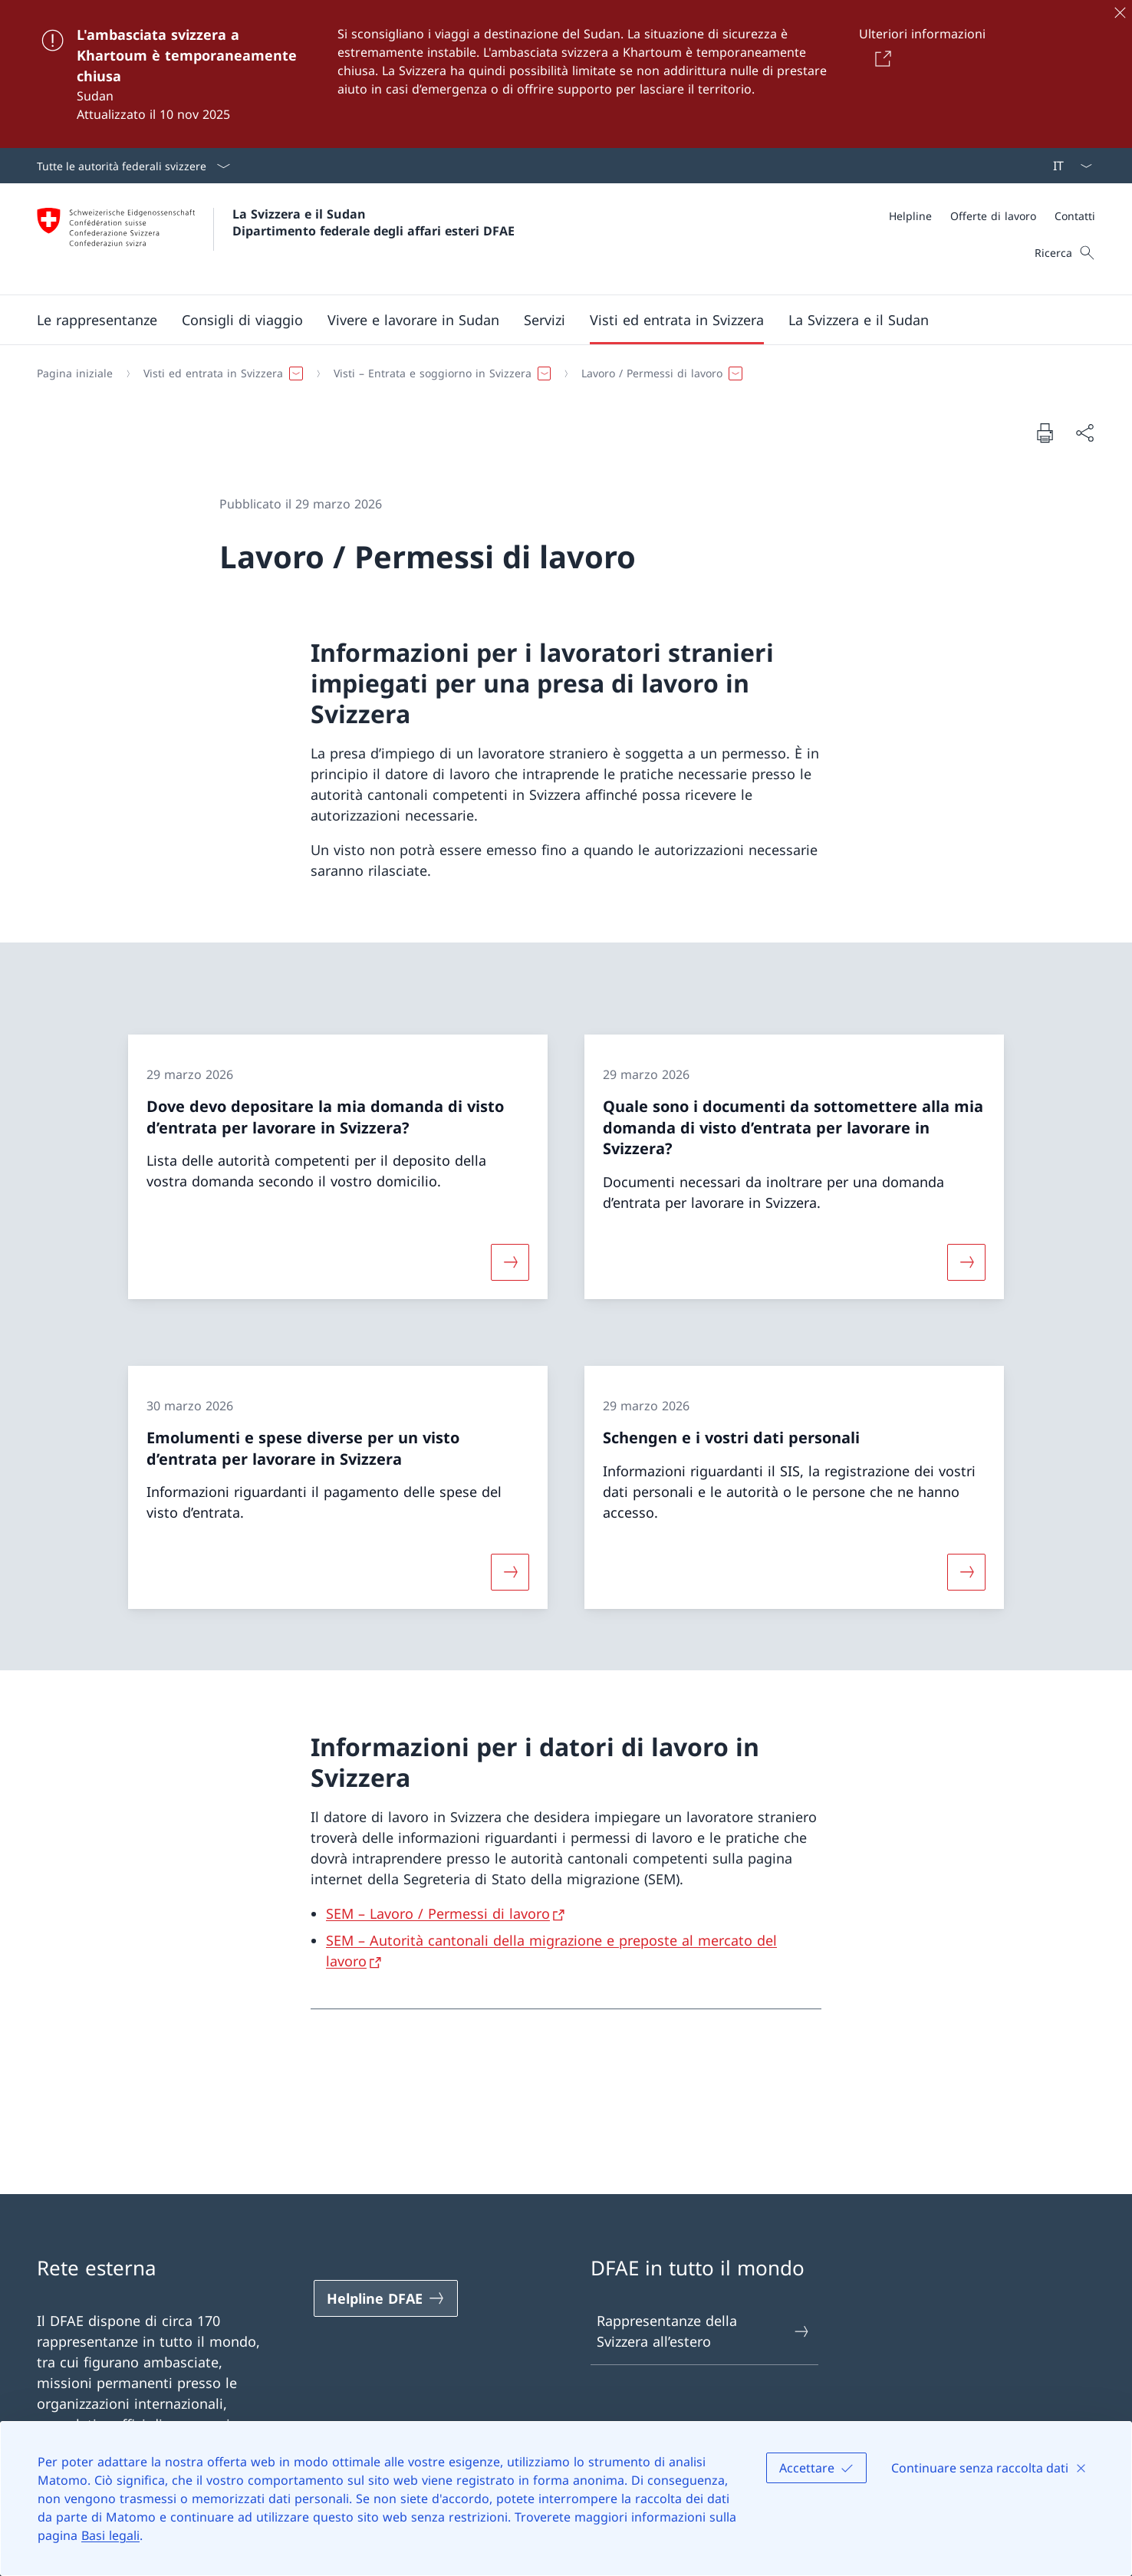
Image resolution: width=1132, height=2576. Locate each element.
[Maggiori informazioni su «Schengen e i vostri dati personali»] (966, 1572)
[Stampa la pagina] (1045, 432)
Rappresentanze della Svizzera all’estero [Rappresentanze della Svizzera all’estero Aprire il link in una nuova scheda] (704, 2331)
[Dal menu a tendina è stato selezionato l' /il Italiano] (1067, 165)
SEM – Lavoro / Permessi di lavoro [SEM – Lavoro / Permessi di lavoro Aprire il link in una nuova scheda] (438, 1913)
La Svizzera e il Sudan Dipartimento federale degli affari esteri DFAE (373, 222)
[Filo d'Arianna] (560, 373)
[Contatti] (1074, 216)
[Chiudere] (1119, 12)
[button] (97, 319)
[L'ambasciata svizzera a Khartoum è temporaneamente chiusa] (566, 74)
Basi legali (110, 2535)
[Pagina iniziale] (75, 373)
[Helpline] (910, 216)
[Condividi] (1084, 433)
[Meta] (992, 216)
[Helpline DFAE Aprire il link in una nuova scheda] (386, 2298)
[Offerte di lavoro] (993, 216)
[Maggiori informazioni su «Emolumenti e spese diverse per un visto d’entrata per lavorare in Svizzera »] (510, 1572)
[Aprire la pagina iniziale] (276, 239)
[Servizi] (545, 319)
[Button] (880, 58)
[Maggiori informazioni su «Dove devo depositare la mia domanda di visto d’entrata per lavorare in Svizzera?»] (510, 1261)
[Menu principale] (554, 319)
